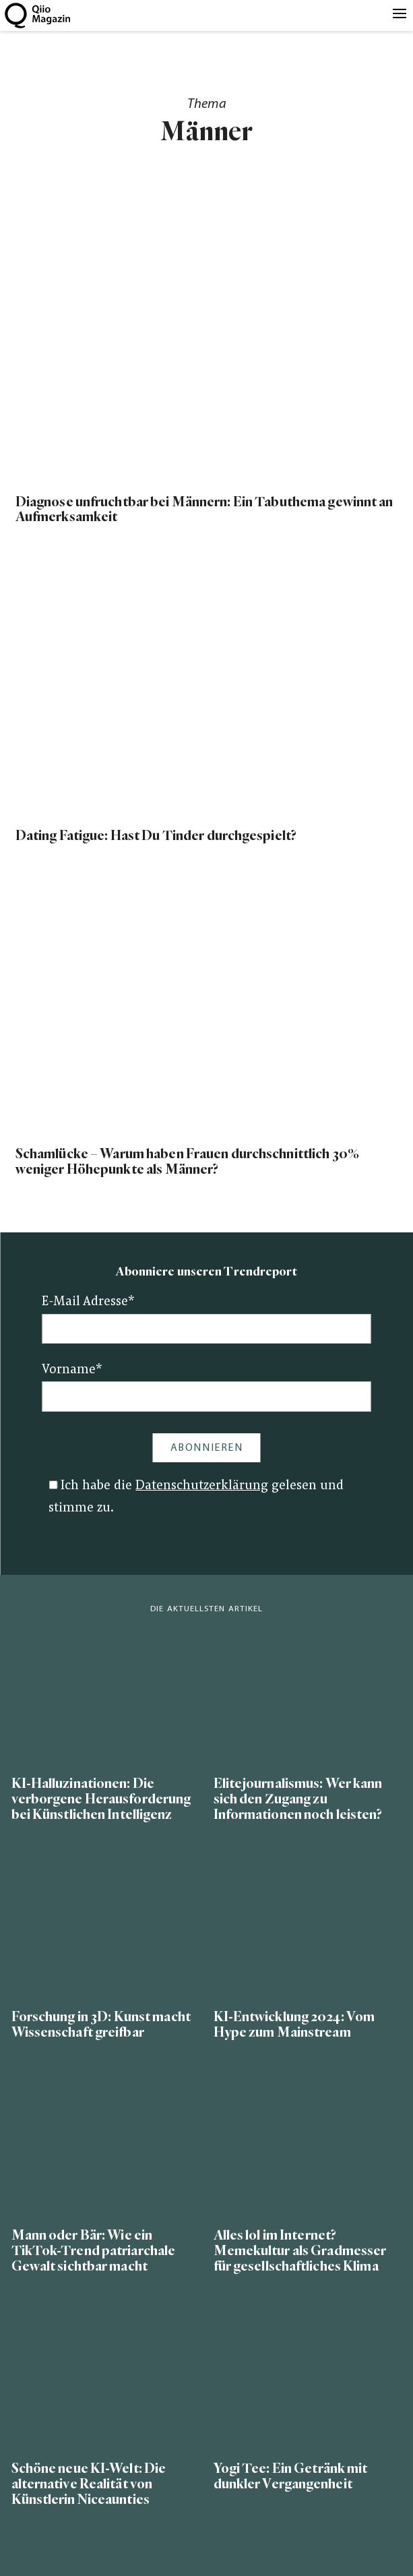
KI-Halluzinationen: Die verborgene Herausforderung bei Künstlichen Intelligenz (101, 1799)
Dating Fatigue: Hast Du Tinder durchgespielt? (155, 836)
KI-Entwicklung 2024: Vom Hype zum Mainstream (294, 2024)
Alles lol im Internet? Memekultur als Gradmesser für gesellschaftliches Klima (300, 2250)
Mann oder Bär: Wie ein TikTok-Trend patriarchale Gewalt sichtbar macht (93, 2250)
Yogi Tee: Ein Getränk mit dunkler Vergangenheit (291, 2476)
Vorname (72, 1370)
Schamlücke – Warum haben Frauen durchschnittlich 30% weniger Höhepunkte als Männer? (187, 1161)
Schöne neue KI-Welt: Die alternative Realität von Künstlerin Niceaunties (88, 2484)
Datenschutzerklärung (201, 1486)
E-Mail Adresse (88, 1302)
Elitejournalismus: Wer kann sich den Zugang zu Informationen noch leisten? (298, 1799)
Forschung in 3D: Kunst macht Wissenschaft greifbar (101, 2024)
